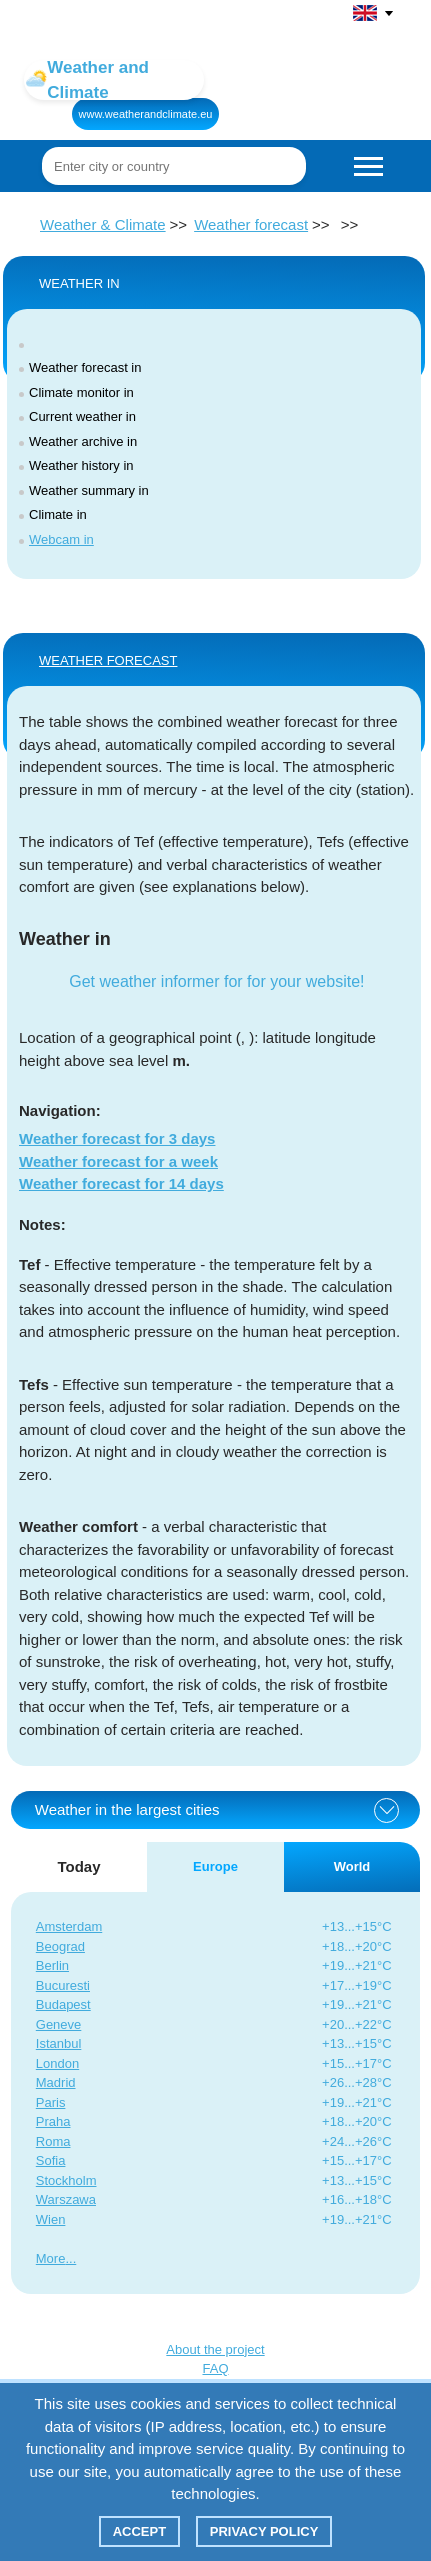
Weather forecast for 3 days (117, 1138)
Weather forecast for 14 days (121, 1183)
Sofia (51, 2160)
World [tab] (352, 1866)
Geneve (59, 2024)
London (57, 2063)
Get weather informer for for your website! (216, 981)
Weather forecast (251, 224)
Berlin (52, 1965)
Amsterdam (69, 1926)
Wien (51, 2219)
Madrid (56, 2082)
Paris (51, 2102)
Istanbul (59, 2043)
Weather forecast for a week (118, 1161)
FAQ (215, 2368)
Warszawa (66, 2199)
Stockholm (66, 2180)
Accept (139, 2531)
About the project (215, 2349)
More (51, 2258)
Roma (53, 2141)
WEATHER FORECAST (108, 660)
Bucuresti (63, 1985)
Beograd (60, 1946)
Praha (53, 2121)
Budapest (63, 2004)
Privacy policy (264, 2531)
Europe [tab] (215, 1866)
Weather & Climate (103, 224)
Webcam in (61, 539)
